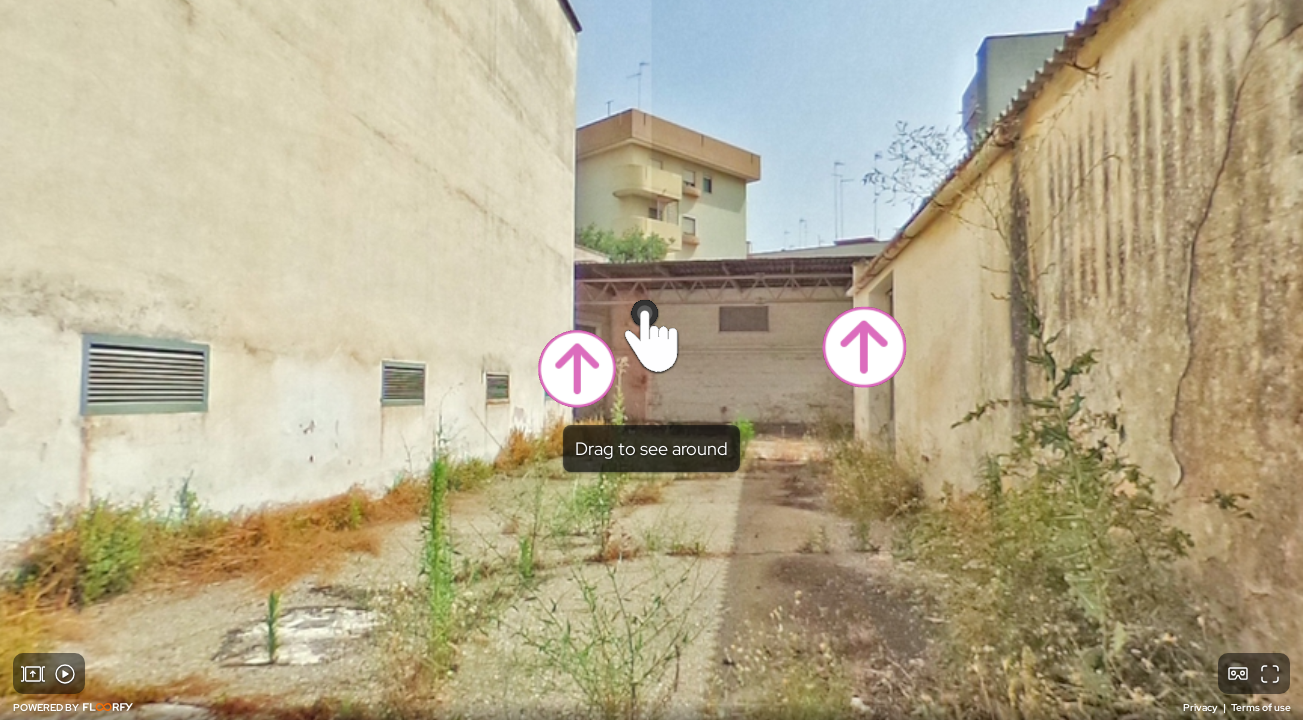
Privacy (1201, 707)
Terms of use (1261, 707)
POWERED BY (73, 707)
